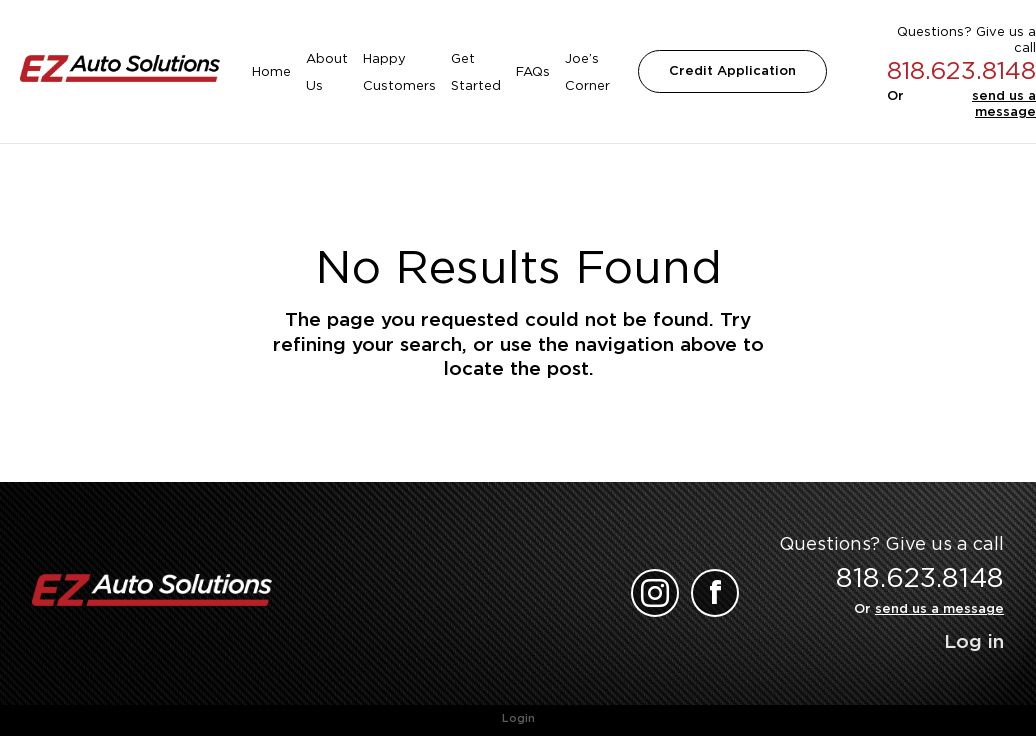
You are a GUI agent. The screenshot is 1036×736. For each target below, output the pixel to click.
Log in (974, 641)
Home (271, 71)
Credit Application (732, 70)
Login (518, 718)
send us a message (1004, 103)
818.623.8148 (961, 71)
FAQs (533, 71)
